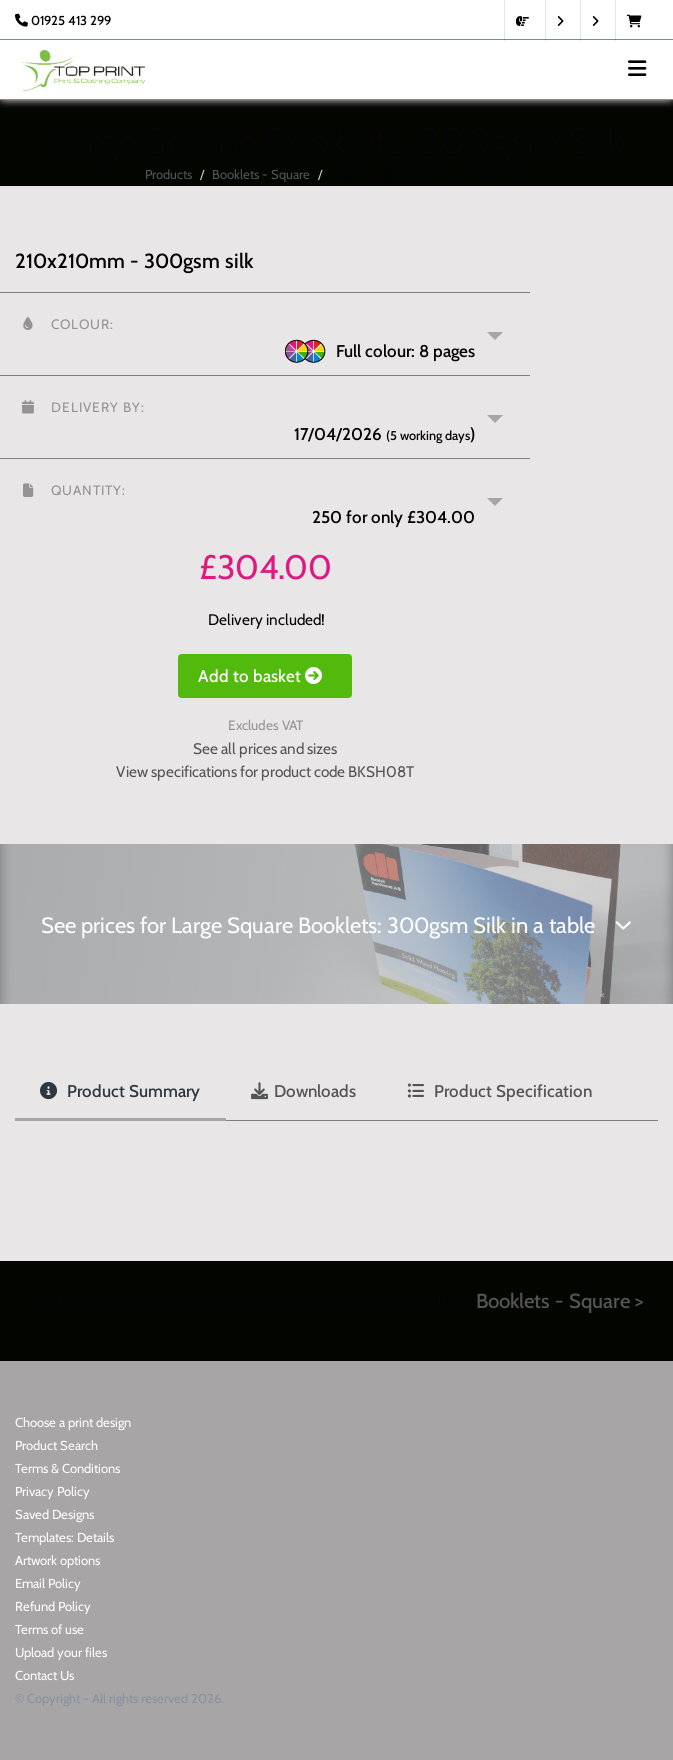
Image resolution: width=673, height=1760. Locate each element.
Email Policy (48, 1583)
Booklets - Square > (559, 1300)
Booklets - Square (261, 174)
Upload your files (61, 1652)
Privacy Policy (52, 1491)
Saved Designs (54, 1514)
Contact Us (44, 1675)
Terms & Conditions (67, 1468)
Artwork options (57, 1560)
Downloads (303, 1091)
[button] (265, 334)
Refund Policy (53, 1606)
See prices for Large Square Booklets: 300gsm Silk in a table (336, 925)
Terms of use (49, 1629)
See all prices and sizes (265, 748)
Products (168, 174)
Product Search (56, 1445)
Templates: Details (64, 1537)
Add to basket (265, 676)
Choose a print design (73, 1422)
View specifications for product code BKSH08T (265, 771)
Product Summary (120, 1091)
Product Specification (499, 1091)
